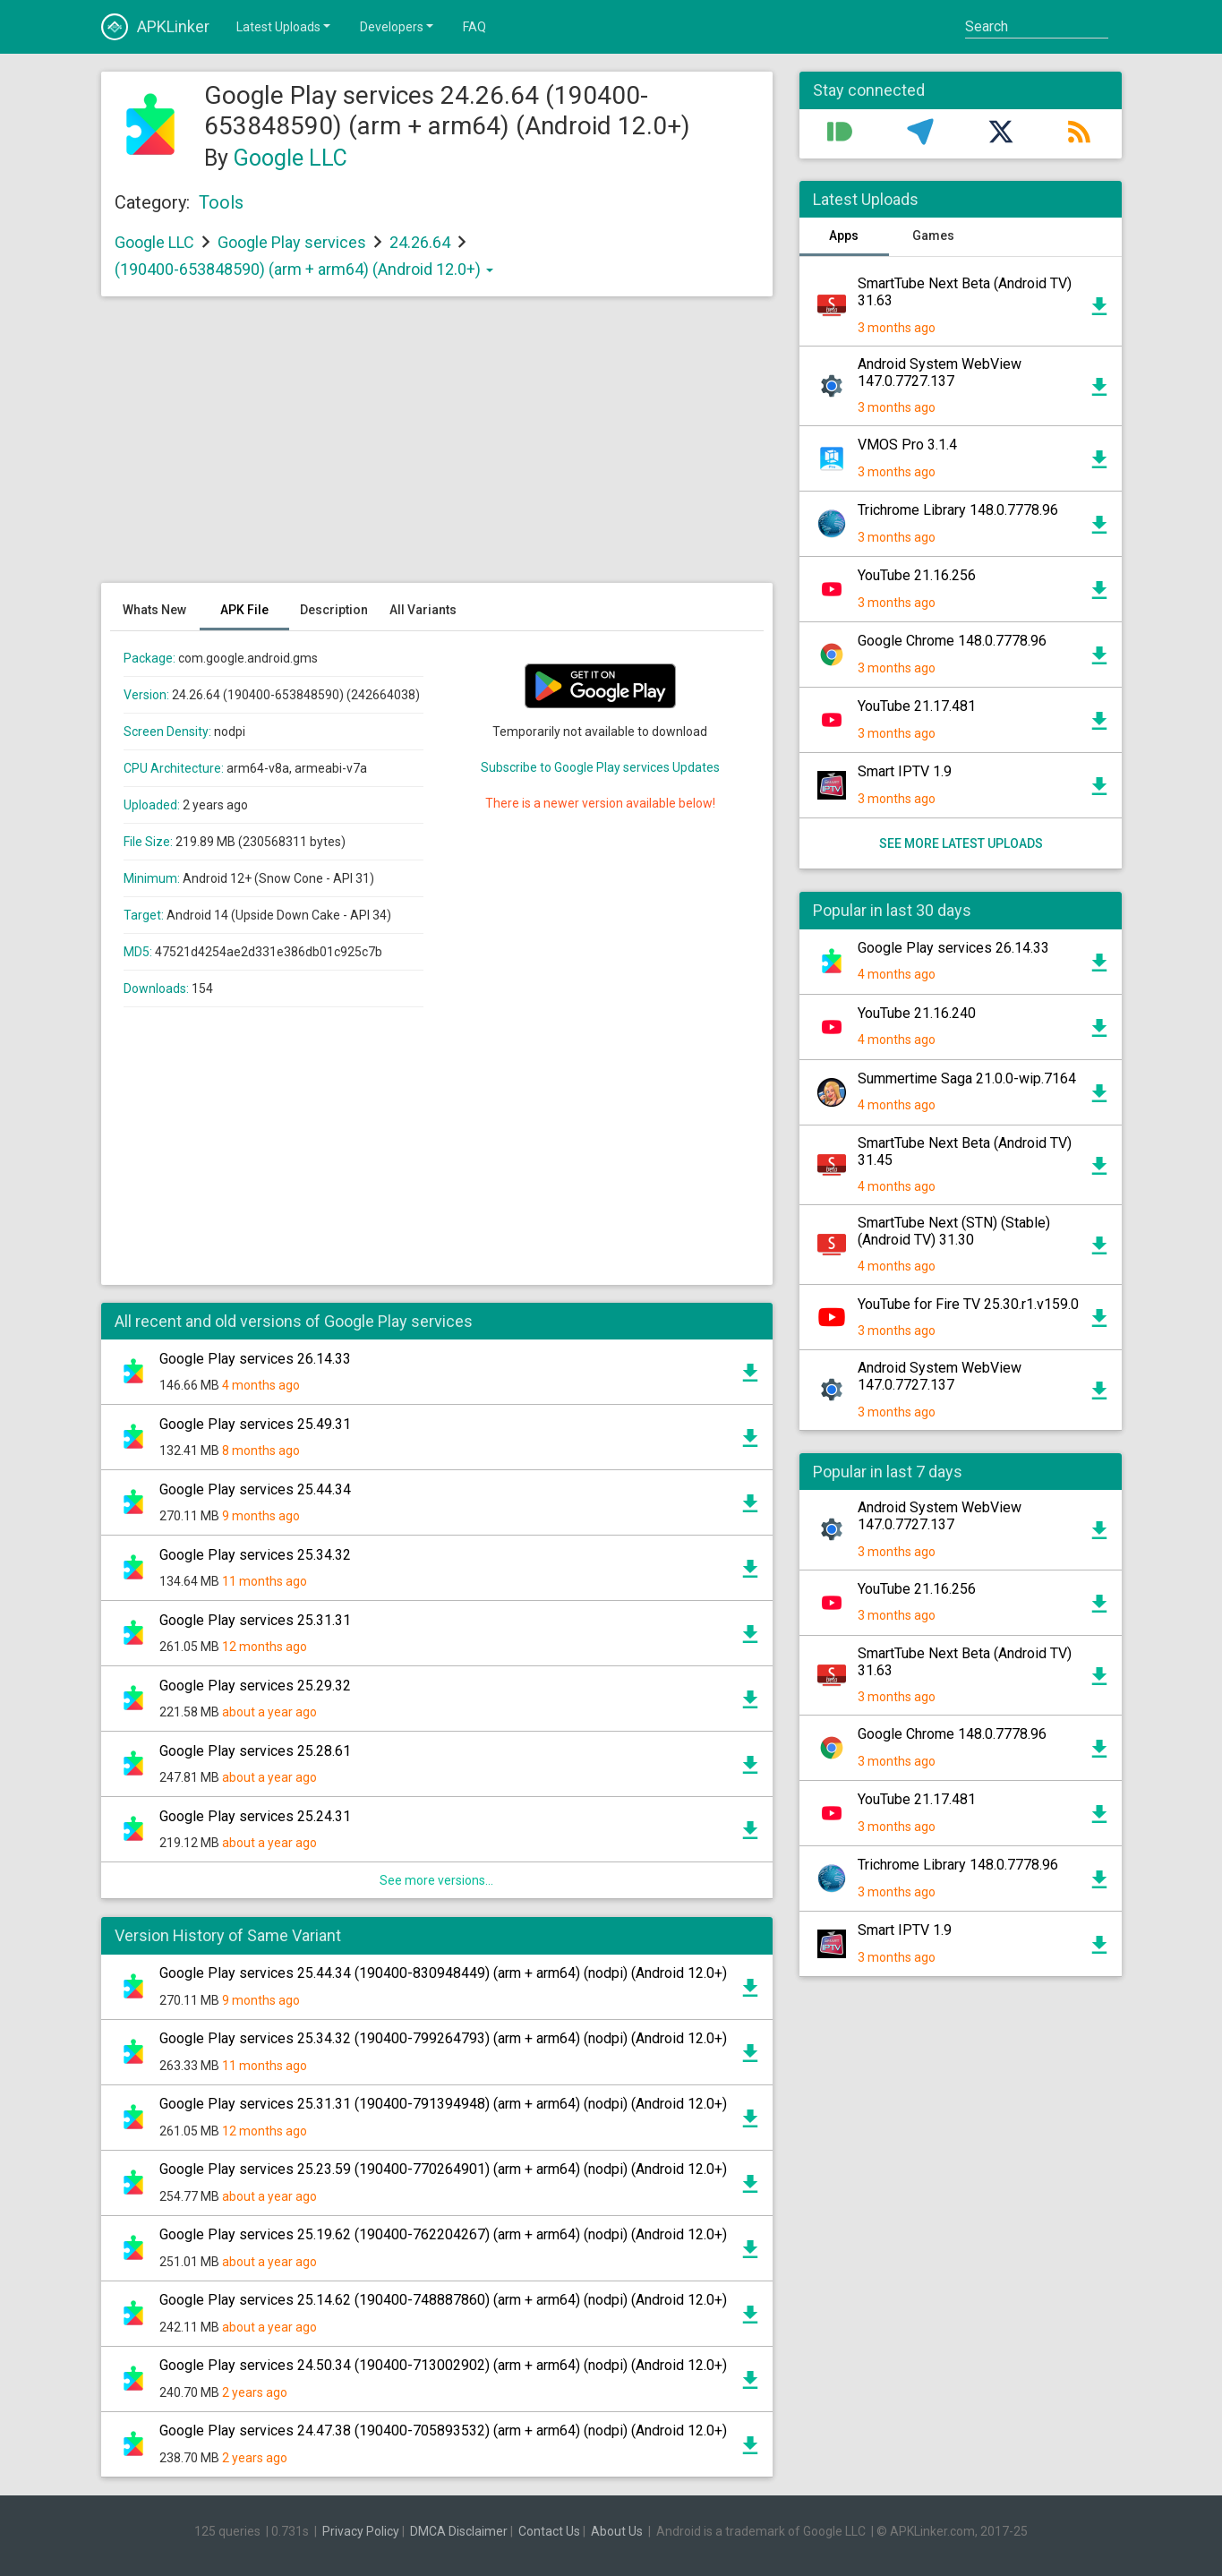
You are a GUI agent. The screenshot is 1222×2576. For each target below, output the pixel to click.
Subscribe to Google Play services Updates (600, 767)
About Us (617, 2531)
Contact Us (549, 2531)
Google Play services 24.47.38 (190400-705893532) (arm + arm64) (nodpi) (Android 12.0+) (443, 2430)
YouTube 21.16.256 (917, 575)
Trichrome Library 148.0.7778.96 (958, 509)
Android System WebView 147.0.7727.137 (939, 372)
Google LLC (290, 158)
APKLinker (155, 26)
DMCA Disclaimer (459, 2531)
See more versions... (436, 1880)
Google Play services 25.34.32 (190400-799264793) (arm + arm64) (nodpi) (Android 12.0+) (443, 2038)
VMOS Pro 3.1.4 (907, 444)
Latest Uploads (284, 26)
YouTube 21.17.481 (917, 706)
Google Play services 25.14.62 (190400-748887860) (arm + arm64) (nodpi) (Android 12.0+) (443, 2299)
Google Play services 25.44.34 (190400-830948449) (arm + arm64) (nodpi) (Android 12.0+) (443, 1972)
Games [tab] (933, 235)
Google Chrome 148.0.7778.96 (952, 640)
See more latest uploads (960, 843)
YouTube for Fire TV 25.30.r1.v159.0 (968, 1304)
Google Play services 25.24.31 (255, 1816)
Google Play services (292, 242)
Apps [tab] (844, 235)
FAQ (474, 27)
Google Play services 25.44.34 (255, 1489)
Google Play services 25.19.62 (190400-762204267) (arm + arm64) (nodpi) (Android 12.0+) (443, 2234)
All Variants (423, 610)
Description (334, 610)
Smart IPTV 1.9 (905, 771)
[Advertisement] (437, 448)
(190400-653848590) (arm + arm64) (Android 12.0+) (304, 269)
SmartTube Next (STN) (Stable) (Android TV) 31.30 (954, 1231)
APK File (244, 610)
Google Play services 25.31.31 (255, 1620)
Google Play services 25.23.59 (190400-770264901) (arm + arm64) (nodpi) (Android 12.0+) (443, 2169)
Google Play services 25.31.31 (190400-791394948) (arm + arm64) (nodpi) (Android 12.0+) (443, 2103)
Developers (398, 26)
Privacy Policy (360, 2531)
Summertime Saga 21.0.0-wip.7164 (967, 1078)
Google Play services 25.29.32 (255, 1685)
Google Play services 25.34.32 (255, 1554)
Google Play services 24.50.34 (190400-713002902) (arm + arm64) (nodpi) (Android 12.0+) (443, 2365)
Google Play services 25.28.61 (255, 1750)
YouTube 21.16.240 (917, 1013)
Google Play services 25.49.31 (255, 1424)
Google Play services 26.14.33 (255, 1358)
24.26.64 (421, 242)
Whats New (154, 610)
